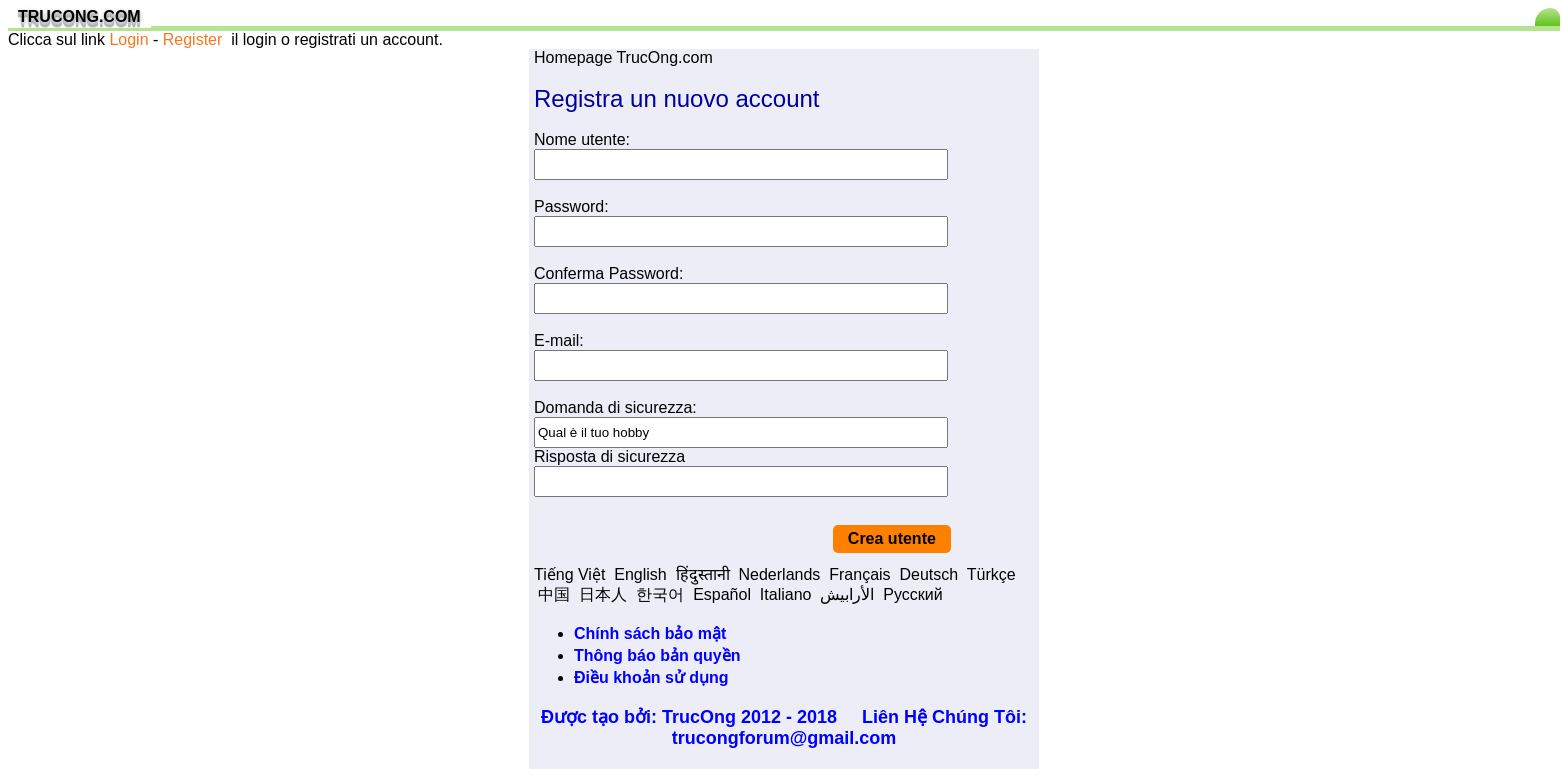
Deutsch (928, 574)
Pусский (912, 594)
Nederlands (780, 574)
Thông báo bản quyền (657, 655)
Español (722, 594)
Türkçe (991, 574)
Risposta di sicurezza (609, 456)
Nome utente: (582, 139)
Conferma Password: (608, 273)
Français (859, 574)
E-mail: (559, 340)
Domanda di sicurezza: (615, 407)
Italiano (786, 594)
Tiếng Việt (569, 574)
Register (193, 39)
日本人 (603, 594)
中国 (554, 594)
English (640, 574)
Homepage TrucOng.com (623, 57)
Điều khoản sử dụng (651, 677)
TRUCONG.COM (79, 16)
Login (128, 39)
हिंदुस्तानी (703, 574)
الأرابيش (847, 594)
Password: (571, 206)
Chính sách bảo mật (650, 633)
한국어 (660, 594)
